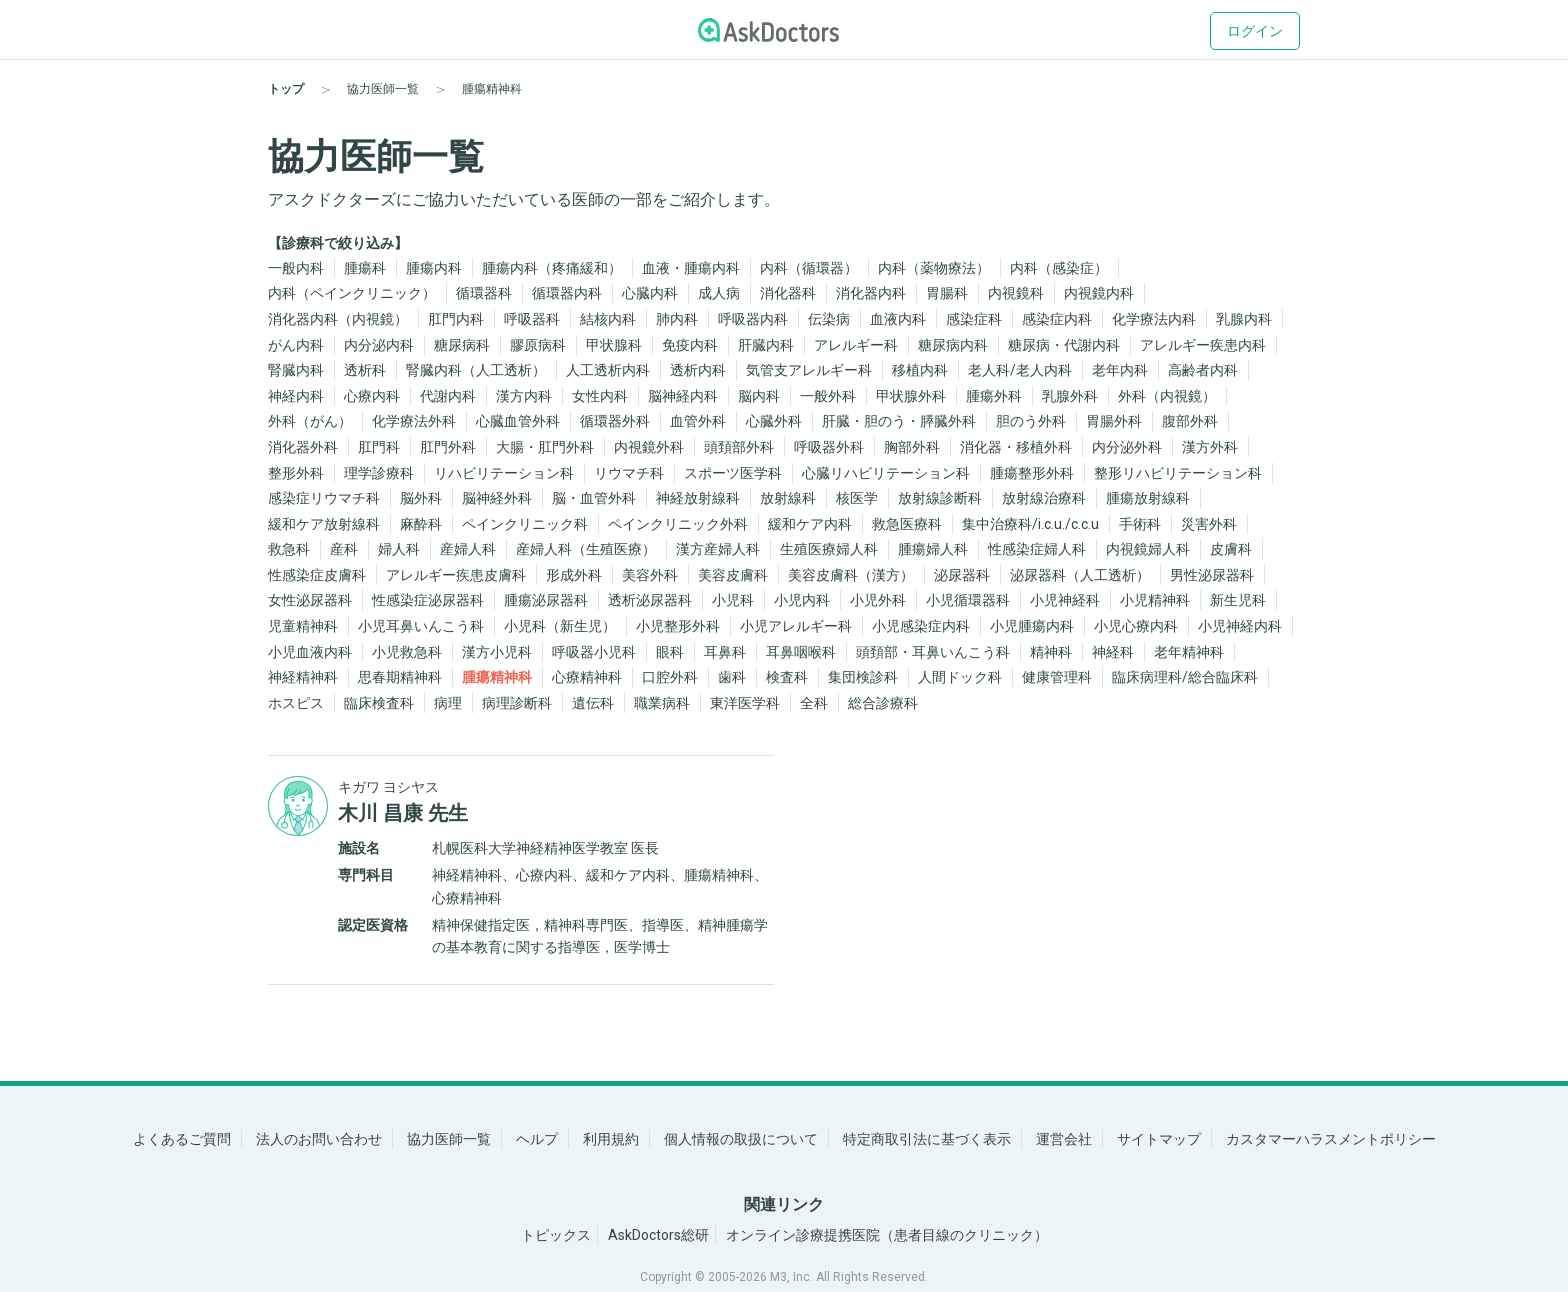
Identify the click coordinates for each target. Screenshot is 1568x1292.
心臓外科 (774, 421)
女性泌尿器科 (310, 600)
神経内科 (296, 396)
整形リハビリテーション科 (1178, 473)
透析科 (365, 370)
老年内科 (1120, 370)
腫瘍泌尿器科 (546, 600)
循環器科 (484, 293)
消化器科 (788, 293)
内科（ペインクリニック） (352, 293)
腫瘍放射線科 (1148, 498)
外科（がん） (310, 421)
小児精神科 (1155, 600)
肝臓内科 (766, 345)
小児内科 (802, 600)
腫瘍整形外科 (1032, 473)
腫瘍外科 (994, 396)
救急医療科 (907, 524)
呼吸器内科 (753, 319)
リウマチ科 (629, 473)
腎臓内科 (296, 370)
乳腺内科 (1244, 319)
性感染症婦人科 (1037, 549)
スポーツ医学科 (733, 473)
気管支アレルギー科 (809, 370)
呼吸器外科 (829, 447)
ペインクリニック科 (525, 524)
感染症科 (974, 319)
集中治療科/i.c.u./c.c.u (1030, 524)
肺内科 (677, 319)
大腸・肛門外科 (545, 447)
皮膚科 (1231, 549)
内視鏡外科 (649, 447)
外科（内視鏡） (1167, 396)
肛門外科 (448, 447)
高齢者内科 (1203, 370)
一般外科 (828, 396)
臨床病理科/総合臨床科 (1185, 677)
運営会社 (1064, 1139)
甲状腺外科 (911, 396)
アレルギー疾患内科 (1203, 345)
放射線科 (788, 498)
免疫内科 (690, 345)
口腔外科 (670, 677)
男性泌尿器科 (1212, 575)
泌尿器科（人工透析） (1080, 575)
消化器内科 (871, 293)
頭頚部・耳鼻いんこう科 (933, 652)
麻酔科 (421, 524)
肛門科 (379, 447)
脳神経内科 (683, 396)
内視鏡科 (1016, 293)
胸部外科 (912, 447)
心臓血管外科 (518, 421)
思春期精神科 (400, 677)
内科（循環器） (809, 268)
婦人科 (399, 549)
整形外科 (296, 473)
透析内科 (698, 370)
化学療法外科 (414, 421)
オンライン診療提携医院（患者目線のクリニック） (887, 1235)
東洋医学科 (745, 703)
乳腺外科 (1070, 396)
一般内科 (296, 268)
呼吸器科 (532, 319)
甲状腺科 (614, 345)
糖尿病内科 (953, 345)
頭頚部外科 (739, 447)
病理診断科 (517, 703)
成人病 (719, 293)
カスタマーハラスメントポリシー (1331, 1139)
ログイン (1255, 31)
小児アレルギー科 (796, 626)
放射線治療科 (1044, 498)
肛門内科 (456, 319)
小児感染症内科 (921, 626)
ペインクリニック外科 (678, 524)
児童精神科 (303, 626)
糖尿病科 (462, 345)
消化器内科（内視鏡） (338, 319)
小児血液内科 (310, 652)
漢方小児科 (497, 652)
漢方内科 (524, 396)
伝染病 (829, 319)
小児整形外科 (678, 626)
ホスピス (296, 703)
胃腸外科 (1114, 421)
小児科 (733, 600)
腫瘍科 (365, 268)
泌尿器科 (962, 575)
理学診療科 (379, 473)
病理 (448, 703)
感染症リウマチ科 (324, 498)
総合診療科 (883, 703)
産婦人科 (468, 549)
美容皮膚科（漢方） (851, 575)
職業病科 (662, 703)
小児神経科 (1065, 600)
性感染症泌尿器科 (428, 600)
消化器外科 (303, 447)
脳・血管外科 (594, 498)
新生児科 (1238, 600)
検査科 (787, 677)
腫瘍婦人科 (933, 549)
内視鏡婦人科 (1148, 549)
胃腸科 (947, 293)
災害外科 (1209, 524)
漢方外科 (1210, 447)
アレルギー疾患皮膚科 (456, 575)
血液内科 (898, 319)
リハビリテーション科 (504, 473)
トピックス (556, 1235)
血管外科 (698, 421)
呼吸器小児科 (594, 652)
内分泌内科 (379, 345)
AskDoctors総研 (658, 1235)
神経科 (1113, 652)
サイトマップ (1159, 1139)
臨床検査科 (379, 703)
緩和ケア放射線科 (324, 524)
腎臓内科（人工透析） (476, 370)
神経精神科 (303, 677)
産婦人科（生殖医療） (586, 549)
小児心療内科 (1136, 626)
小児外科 (878, 600)
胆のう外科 (1031, 421)
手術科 (1140, 524)
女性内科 (600, 396)
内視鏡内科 (1099, 293)
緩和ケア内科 (810, 524)
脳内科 (759, 396)
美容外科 (650, 575)
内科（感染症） (1059, 268)
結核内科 (608, 319)
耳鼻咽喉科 (801, 652)
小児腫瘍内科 (1032, 626)
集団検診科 (863, 677)
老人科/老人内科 (1020, 370)
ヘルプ (537, 1139)
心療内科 (372, 396)
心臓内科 (650, 293)
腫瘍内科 (434, 268)
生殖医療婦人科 (829, 549)
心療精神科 (587, 677)
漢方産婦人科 (718, 549)
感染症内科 (1057, 319)
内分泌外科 (1127, 447)
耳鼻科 (725, 652)
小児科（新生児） (560, 626)
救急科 (289, 549)
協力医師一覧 (449, 1139)
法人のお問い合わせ (319, 1139)
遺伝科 (593, 703)
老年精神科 (1189, 652)
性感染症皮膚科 (317, 575)
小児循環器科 (968, 600)
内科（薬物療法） (934, 268)
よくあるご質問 (182, 1139)
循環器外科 (615, 421)
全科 (814, 703)
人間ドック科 (960, 677)
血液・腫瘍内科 (691, 268)
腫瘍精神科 (497, 677)
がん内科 (296, 345)
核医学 (857, 498)
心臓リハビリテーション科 (886, 473)
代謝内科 (448, 396)
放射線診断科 (940, 498)
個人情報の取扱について (741, 1139)
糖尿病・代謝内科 (1064, 345)
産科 (344, 549)
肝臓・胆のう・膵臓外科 (899, 421)
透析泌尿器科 (650, 600)
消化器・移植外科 (1016, 447)
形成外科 (574, 575)
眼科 (670, 652)
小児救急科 (407, 652)
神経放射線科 (698, 498)
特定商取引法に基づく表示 (927, 1139)
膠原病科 (538, 345)
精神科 (1051, 652)
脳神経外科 (497, 498)
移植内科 (920, 370)
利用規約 (611, 1139)
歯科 (732, 677)
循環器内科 (567, 293)
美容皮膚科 (733, 575)
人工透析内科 (608, 370)
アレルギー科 (856, 345)
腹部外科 (1190, 421)
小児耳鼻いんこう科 (421, 626)
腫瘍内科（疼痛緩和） (552, 268)
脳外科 (421, 498)
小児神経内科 (1240, 626)
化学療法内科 (1154, 319)
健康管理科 (1057, 677)
